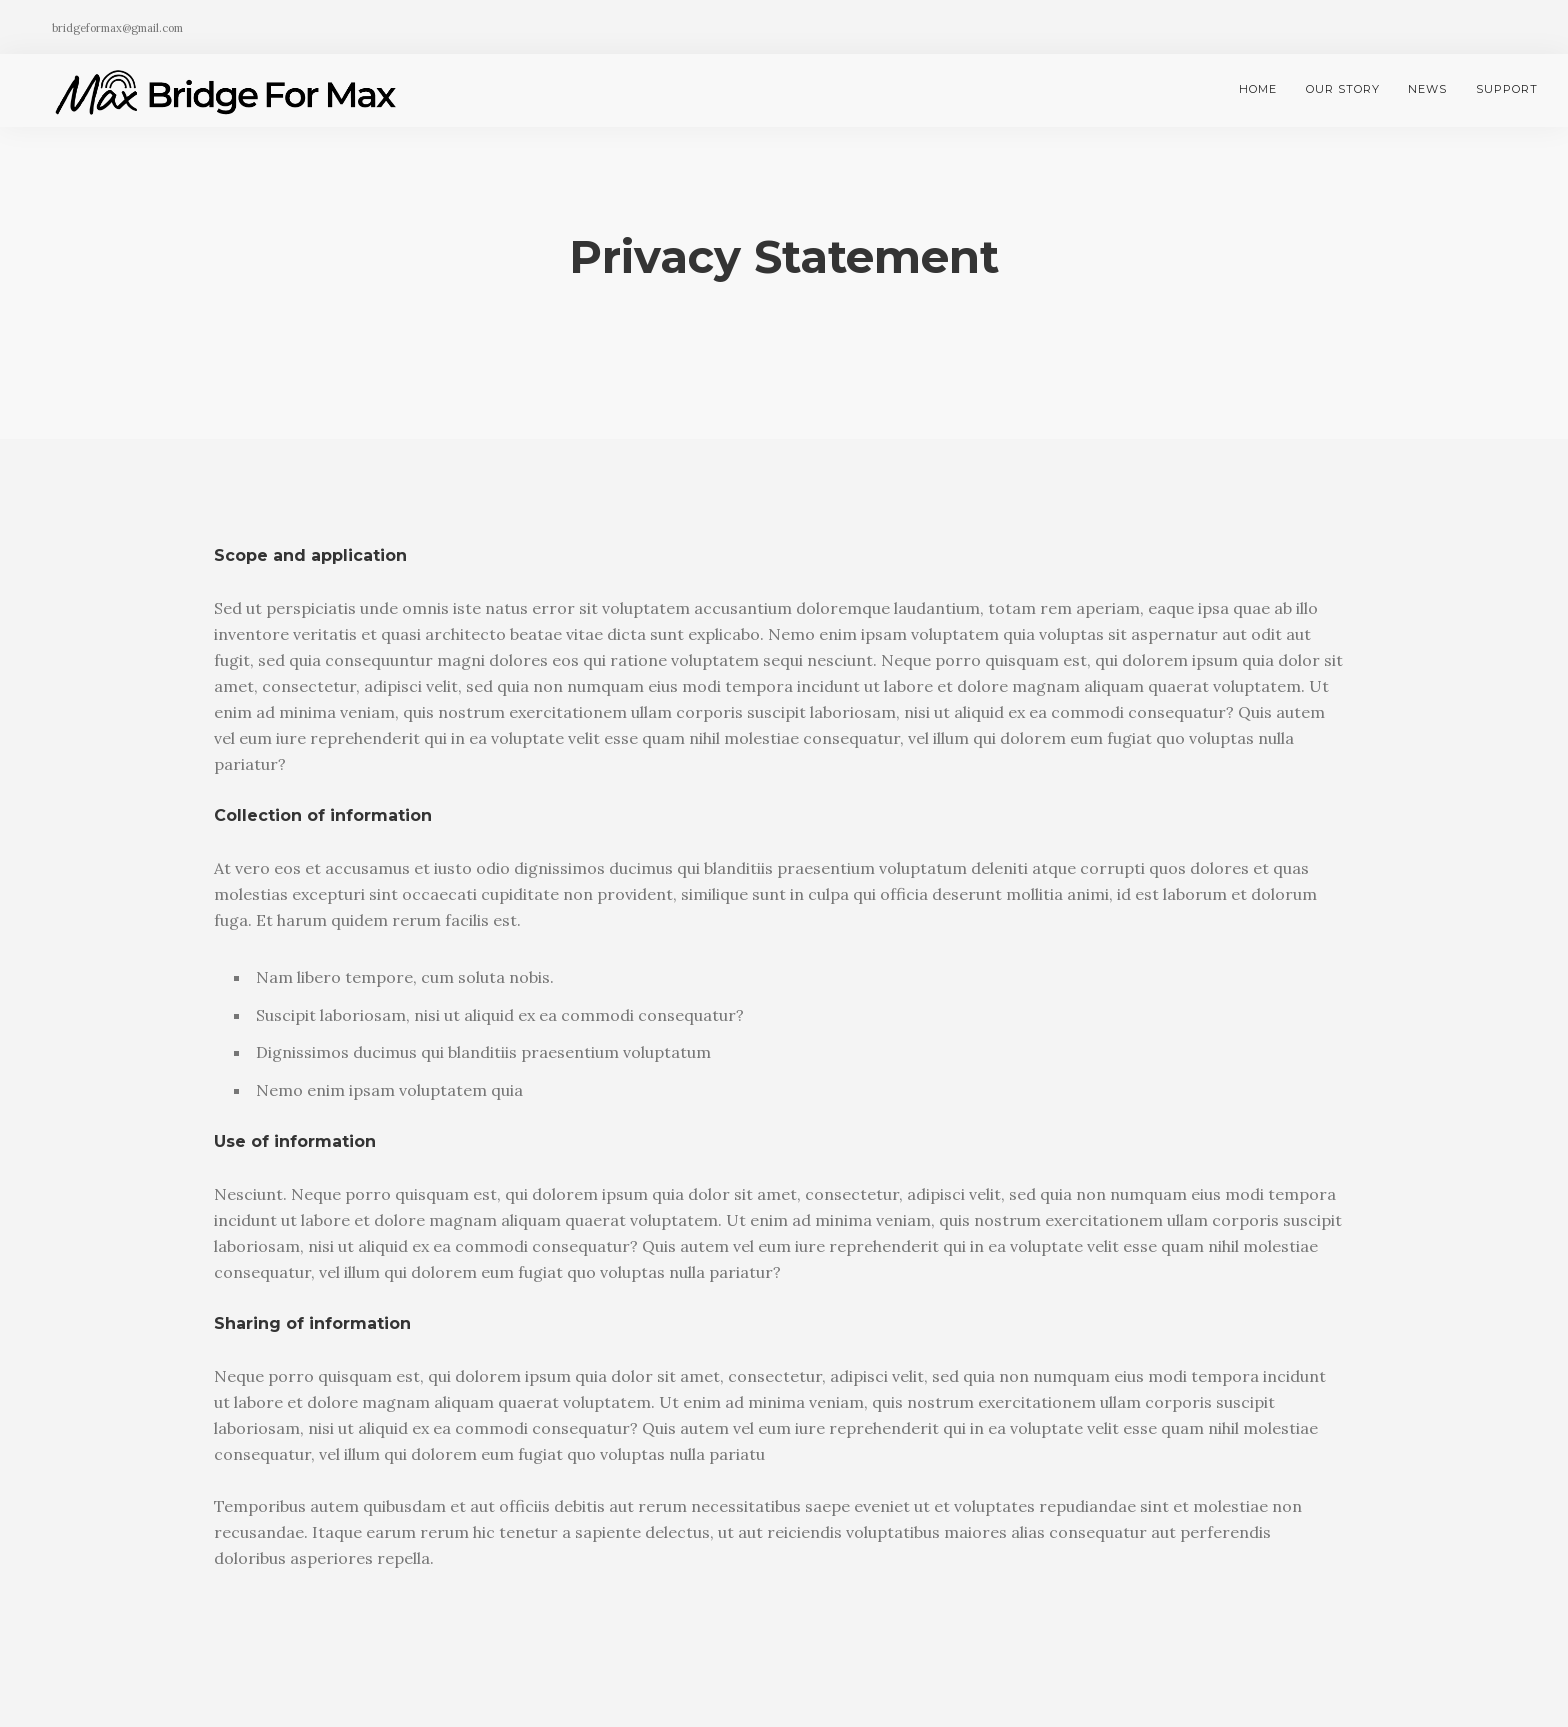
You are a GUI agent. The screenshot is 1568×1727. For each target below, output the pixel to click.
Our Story (1343, 89)
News (1427, 89)
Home (1258, 89)
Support (1507, 89)
